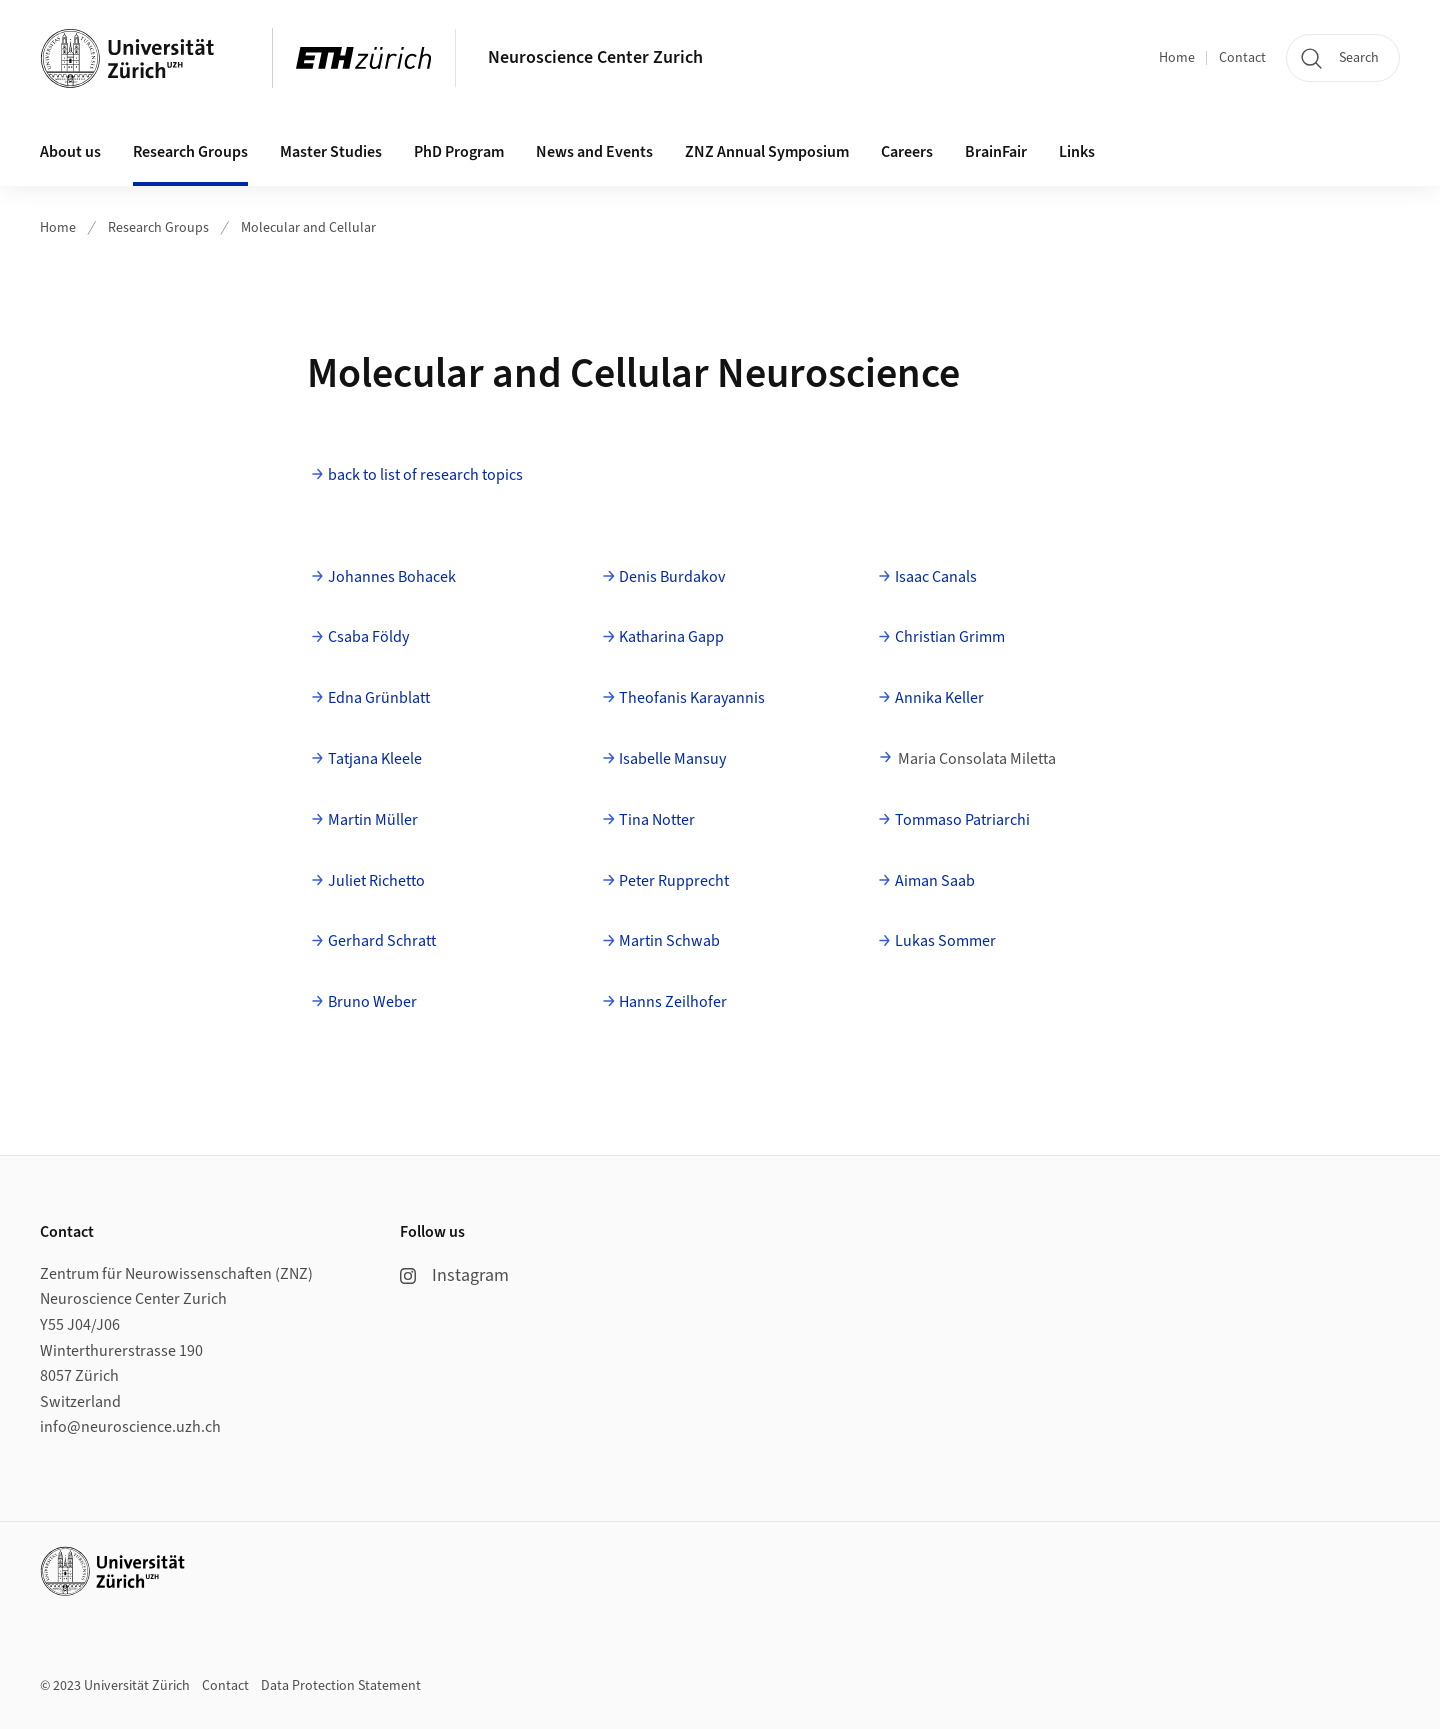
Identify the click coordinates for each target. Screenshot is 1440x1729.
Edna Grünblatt (379, 698)
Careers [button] (907, 152)
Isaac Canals (936, 577)
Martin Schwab (669, 941)
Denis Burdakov (672, 577)
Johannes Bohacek (392, 577)
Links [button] (1077, 152)
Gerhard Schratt (382, 941)
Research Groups (158, 228)
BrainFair (996, 152)
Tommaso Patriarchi (962, 820)
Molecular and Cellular (308, 228)
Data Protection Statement (341, 1686)
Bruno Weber (372, 1002)
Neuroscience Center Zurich (595, 57)
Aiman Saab (935, 881)
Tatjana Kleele (375, 759)
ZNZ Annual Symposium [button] (767, 152)
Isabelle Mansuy (672, 759)
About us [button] (70, 152)
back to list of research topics (425, 475)
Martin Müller (373, 820)
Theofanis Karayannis (692, 698)
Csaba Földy (368, 637)
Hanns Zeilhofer (673, 1002)
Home (1177, 58)
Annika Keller (939, 698)
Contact (1242, 58)
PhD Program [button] (459, 152)
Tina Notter (657, 820)
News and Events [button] (594, 152)
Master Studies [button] (331, 152)
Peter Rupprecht (674, 881)
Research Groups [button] (190, 152)
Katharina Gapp (671, 637)
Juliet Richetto (376, 881)
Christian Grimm (950, 637)
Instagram (454, 1275)
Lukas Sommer (945, 941)
